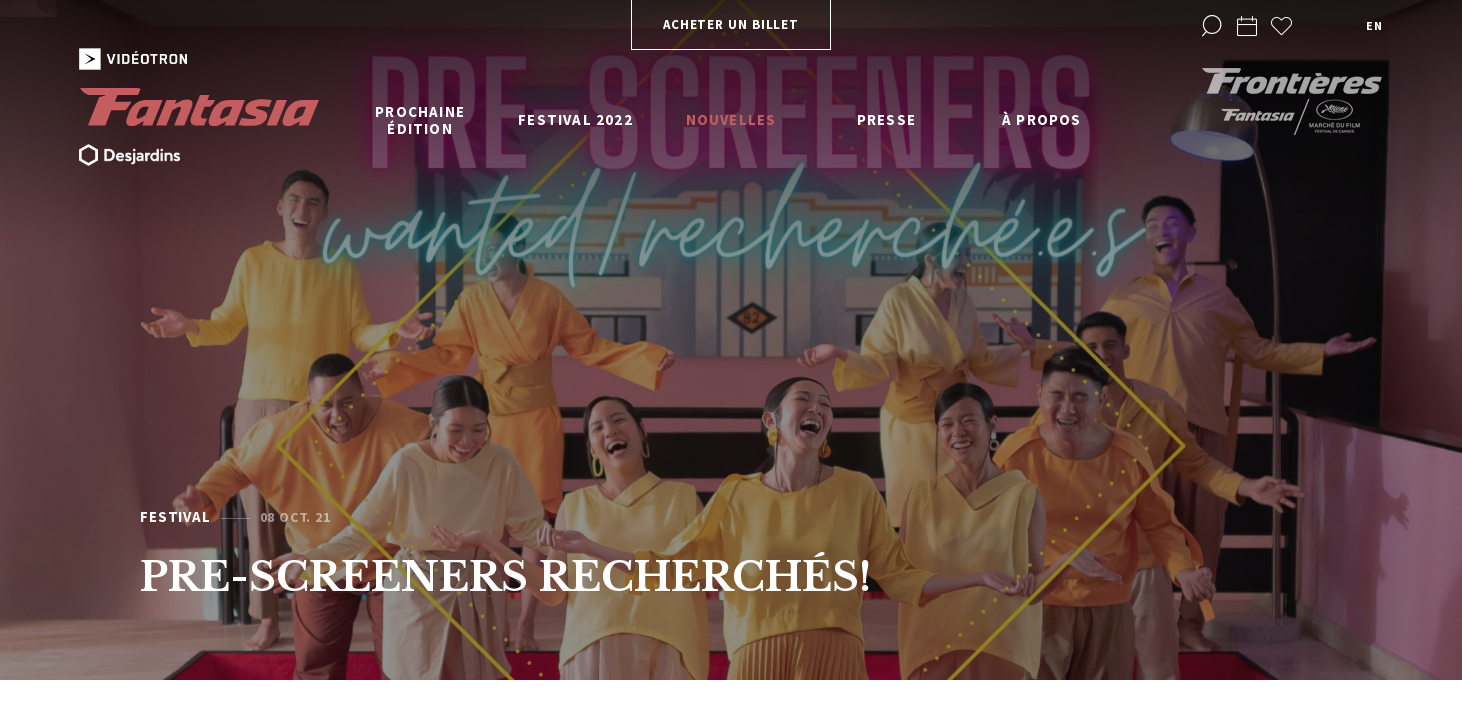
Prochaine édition (420, 120)
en (1374, 25)
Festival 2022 (575, 119)
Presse (886, 119)
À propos (1042, 119)
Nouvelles (731, 119)
